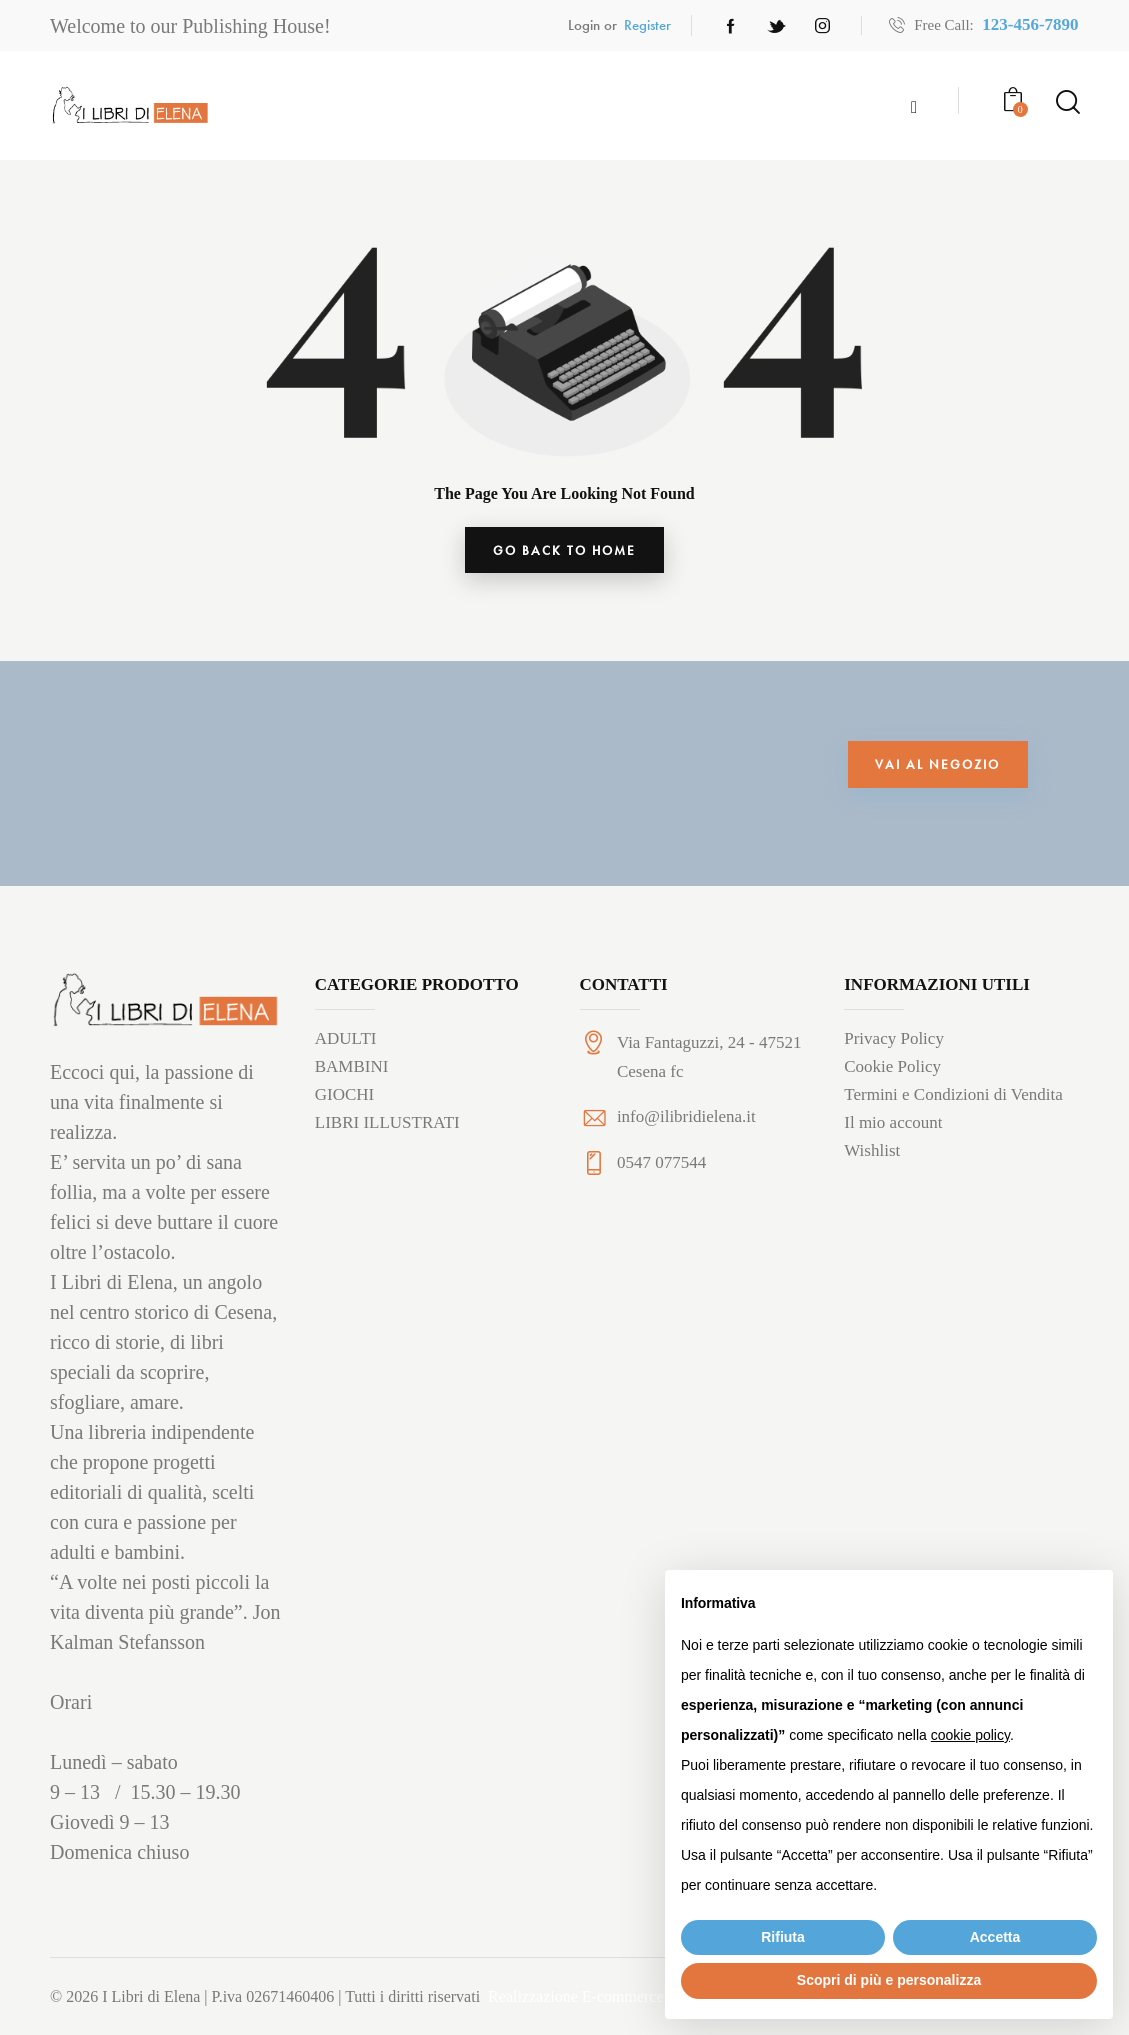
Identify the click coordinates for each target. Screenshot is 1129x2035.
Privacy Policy (894, 1046)
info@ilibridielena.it (686, 1125)
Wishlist (872, 1158)
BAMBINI (352, 1074)
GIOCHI (345, 1102)
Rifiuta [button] (783, 1937)
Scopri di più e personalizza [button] (889, 1980)
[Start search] (1066, 103)
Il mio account (893, 1130)
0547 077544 (661, 1171)
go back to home (564, 556)
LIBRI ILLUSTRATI (387, 1130)
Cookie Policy (892, 1074)
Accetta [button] (995, 1937)
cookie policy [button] (970, 1735)
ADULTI (346, 1046)
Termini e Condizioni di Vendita (953, 1102)
